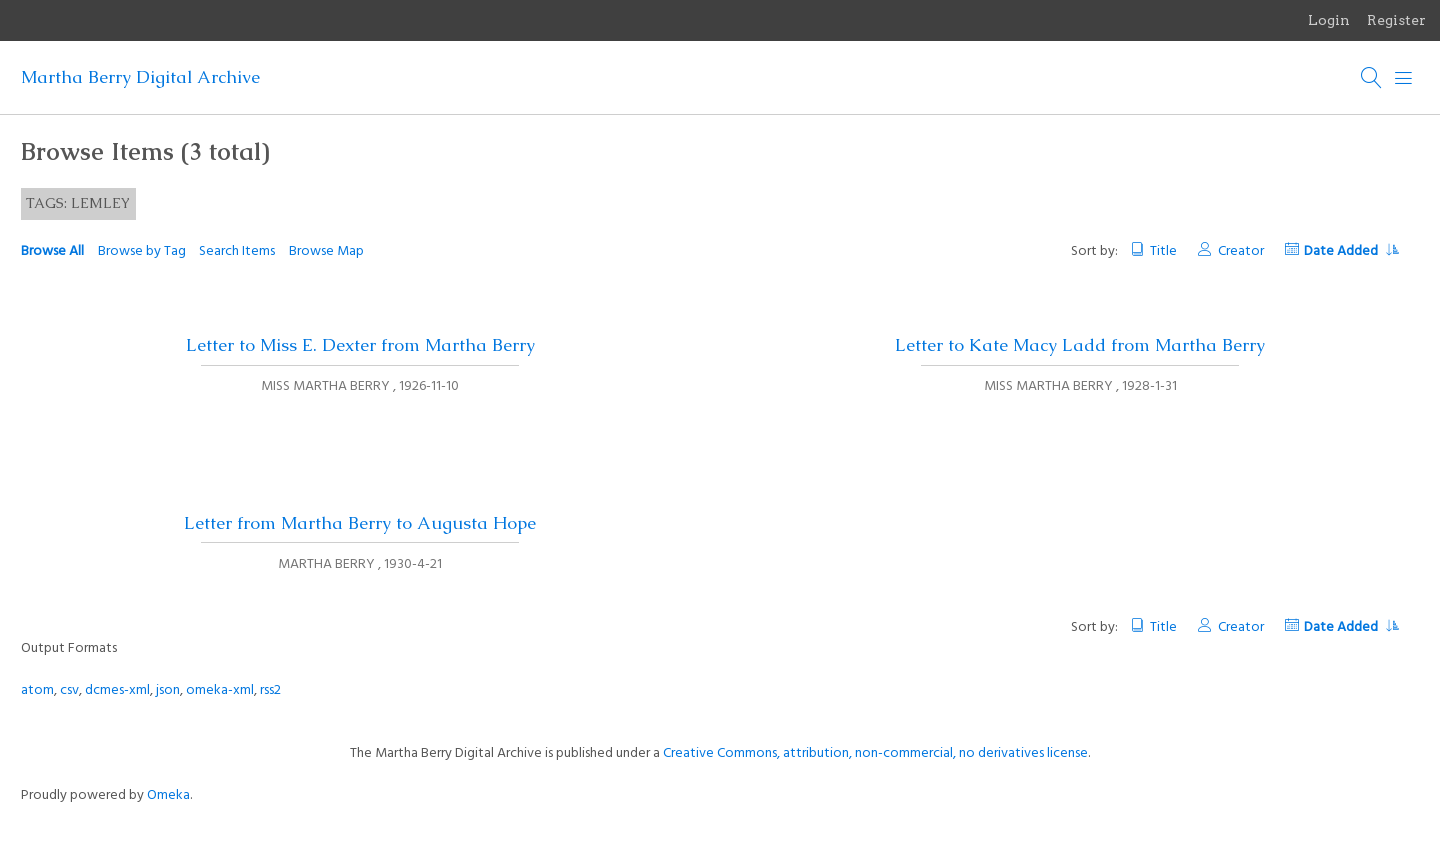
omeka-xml (220, 690)
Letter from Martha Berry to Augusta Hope (360, 523)
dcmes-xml (117, 690)
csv (69, 690)
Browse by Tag (142, 251)
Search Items (237, 251)
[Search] (1372, 78)
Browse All (52, 251)
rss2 (270, 690)
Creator (1241, 251)
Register (1396, 20)
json (168, 690)
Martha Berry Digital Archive (140, 77)
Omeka (168, 795)
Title (1163, 251)
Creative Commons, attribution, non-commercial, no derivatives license (875, 753)
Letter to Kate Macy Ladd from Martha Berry (1080, 345)
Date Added (1351, 251)
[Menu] (1404, 78)
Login (1329, 20)
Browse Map (326, 251)
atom (37, 690)
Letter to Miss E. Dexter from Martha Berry (360, 345)
